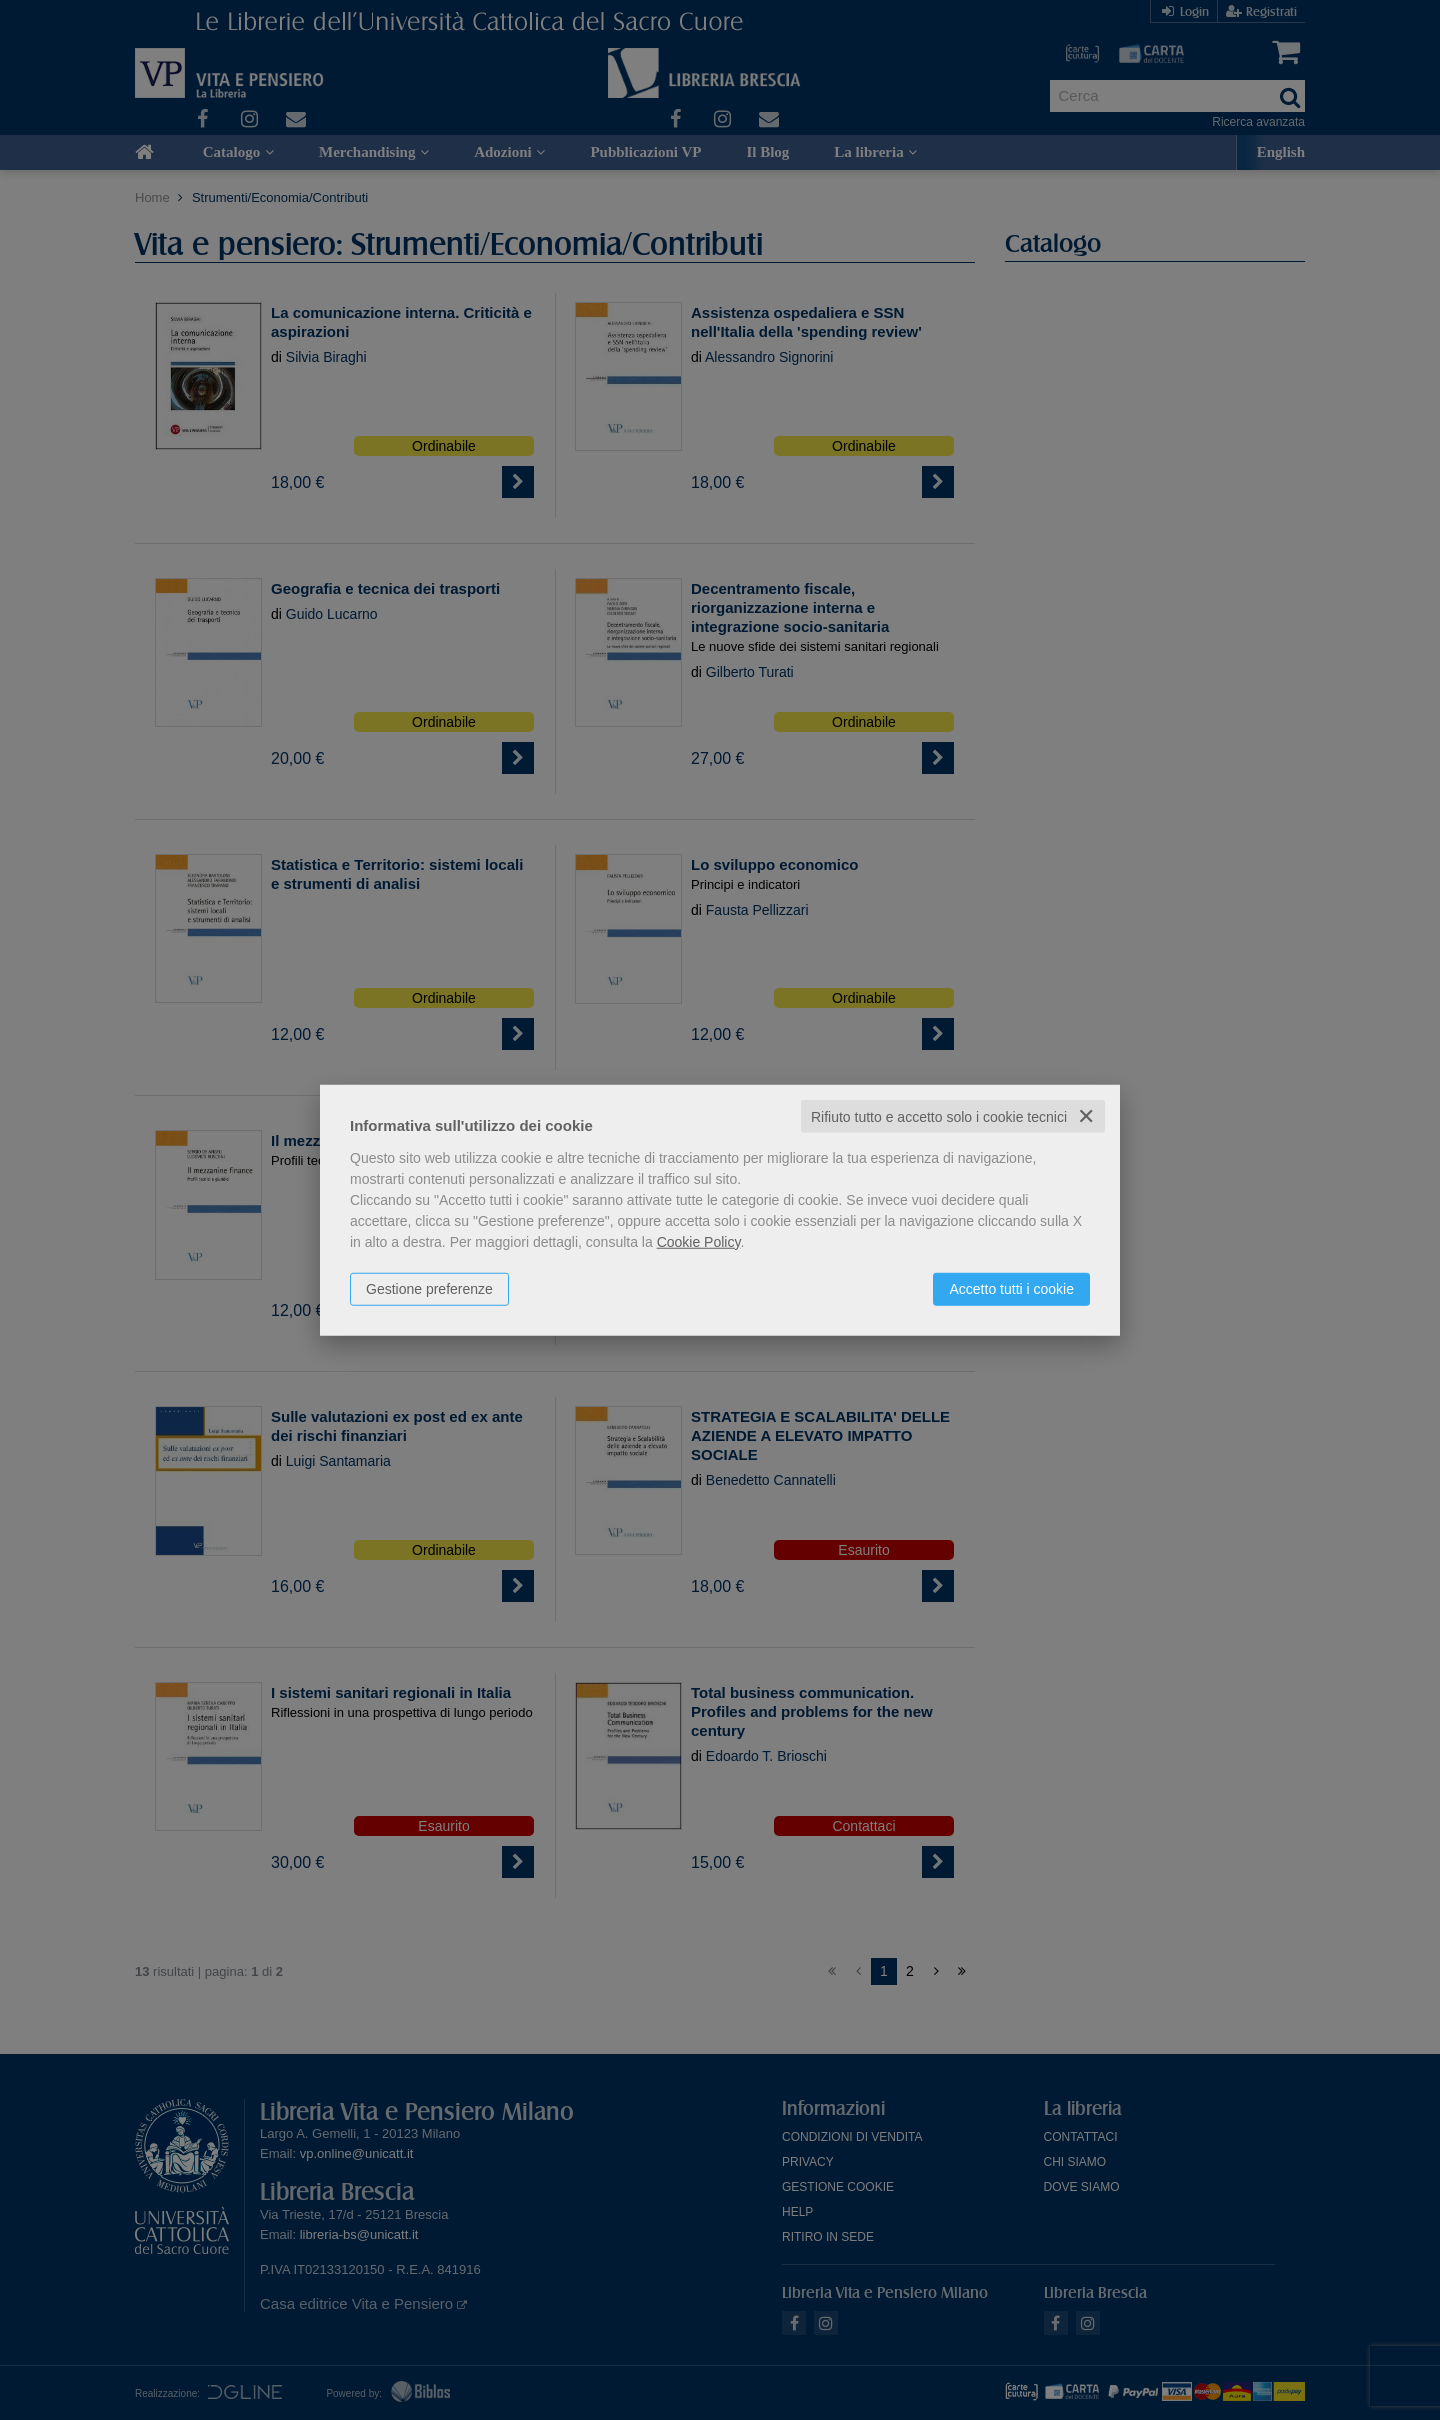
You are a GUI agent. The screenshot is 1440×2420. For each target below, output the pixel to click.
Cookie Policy (699, 1241)
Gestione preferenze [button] (429, 1288)
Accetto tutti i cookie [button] (1011, 1288)
